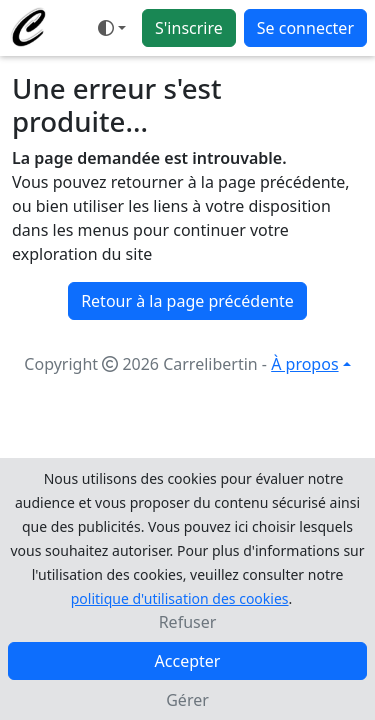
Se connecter (305, 28)
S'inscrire (189, 28)
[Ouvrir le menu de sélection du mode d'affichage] (112, 28)
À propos (304, 364)
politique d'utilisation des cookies (180, 598)
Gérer (187, 700)
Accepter (188, 661)
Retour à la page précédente (187, 301)
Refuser (188, 622)
